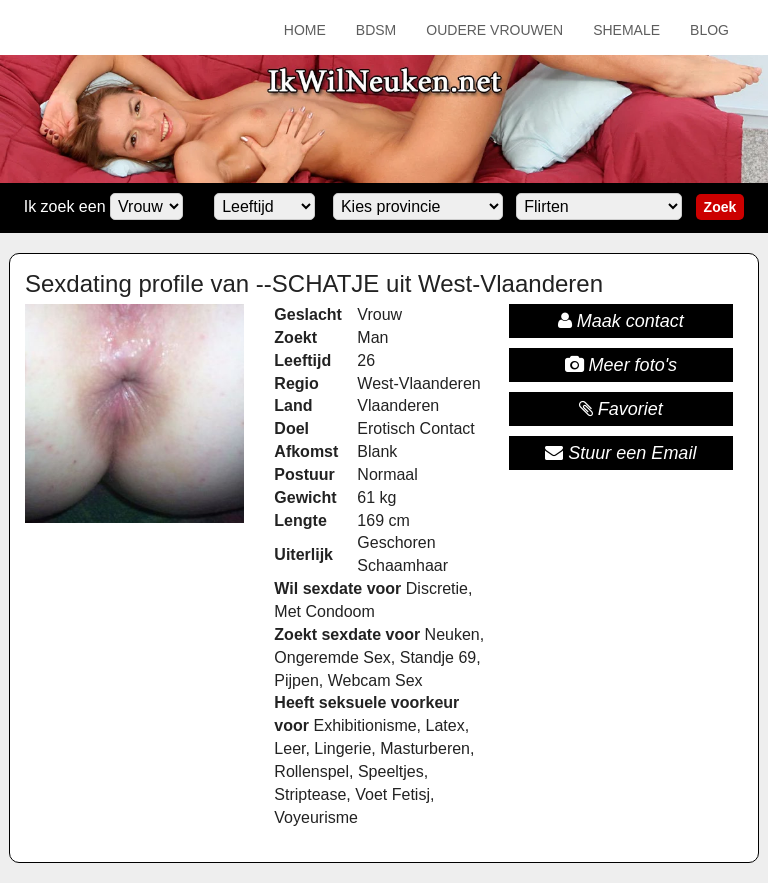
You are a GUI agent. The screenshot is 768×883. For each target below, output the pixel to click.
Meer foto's (621, 365)
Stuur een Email (620, 453)
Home (305, 30)
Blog (709, 30)
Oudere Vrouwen (494, 30)
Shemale (626, 30)
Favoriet (621, 409)
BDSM (376, 30)
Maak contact (621, 321)
